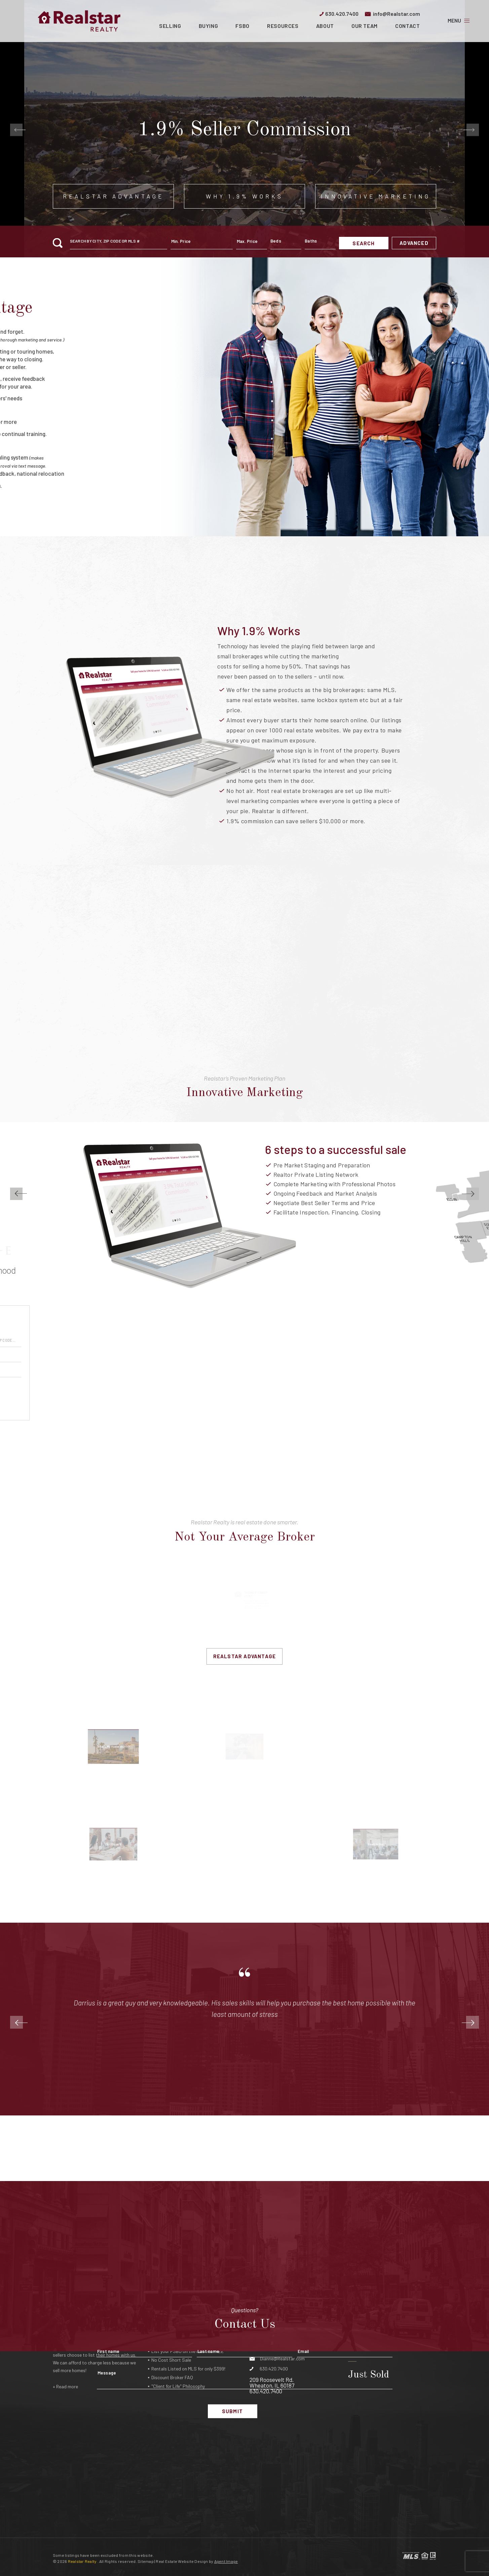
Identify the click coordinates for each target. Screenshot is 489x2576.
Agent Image (226, 2561)
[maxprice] (251, 243)
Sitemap (146, 2561)
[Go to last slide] (16, 130)
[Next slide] (472, 130)
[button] (118, 243)
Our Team (364, 26)
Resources (283, 26)
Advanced (414, 243)
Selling (170, 26)
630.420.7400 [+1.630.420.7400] (342, 13)
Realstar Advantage (244, 1656)
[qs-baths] (320, 243)
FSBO (242, 26)
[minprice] (202, 243)
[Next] (472, 2022)
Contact (407, 26)
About (325, 26)
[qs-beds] (285, 243)
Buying (208, 26)
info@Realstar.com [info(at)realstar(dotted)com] (396, 13)
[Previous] (16, 2022)
